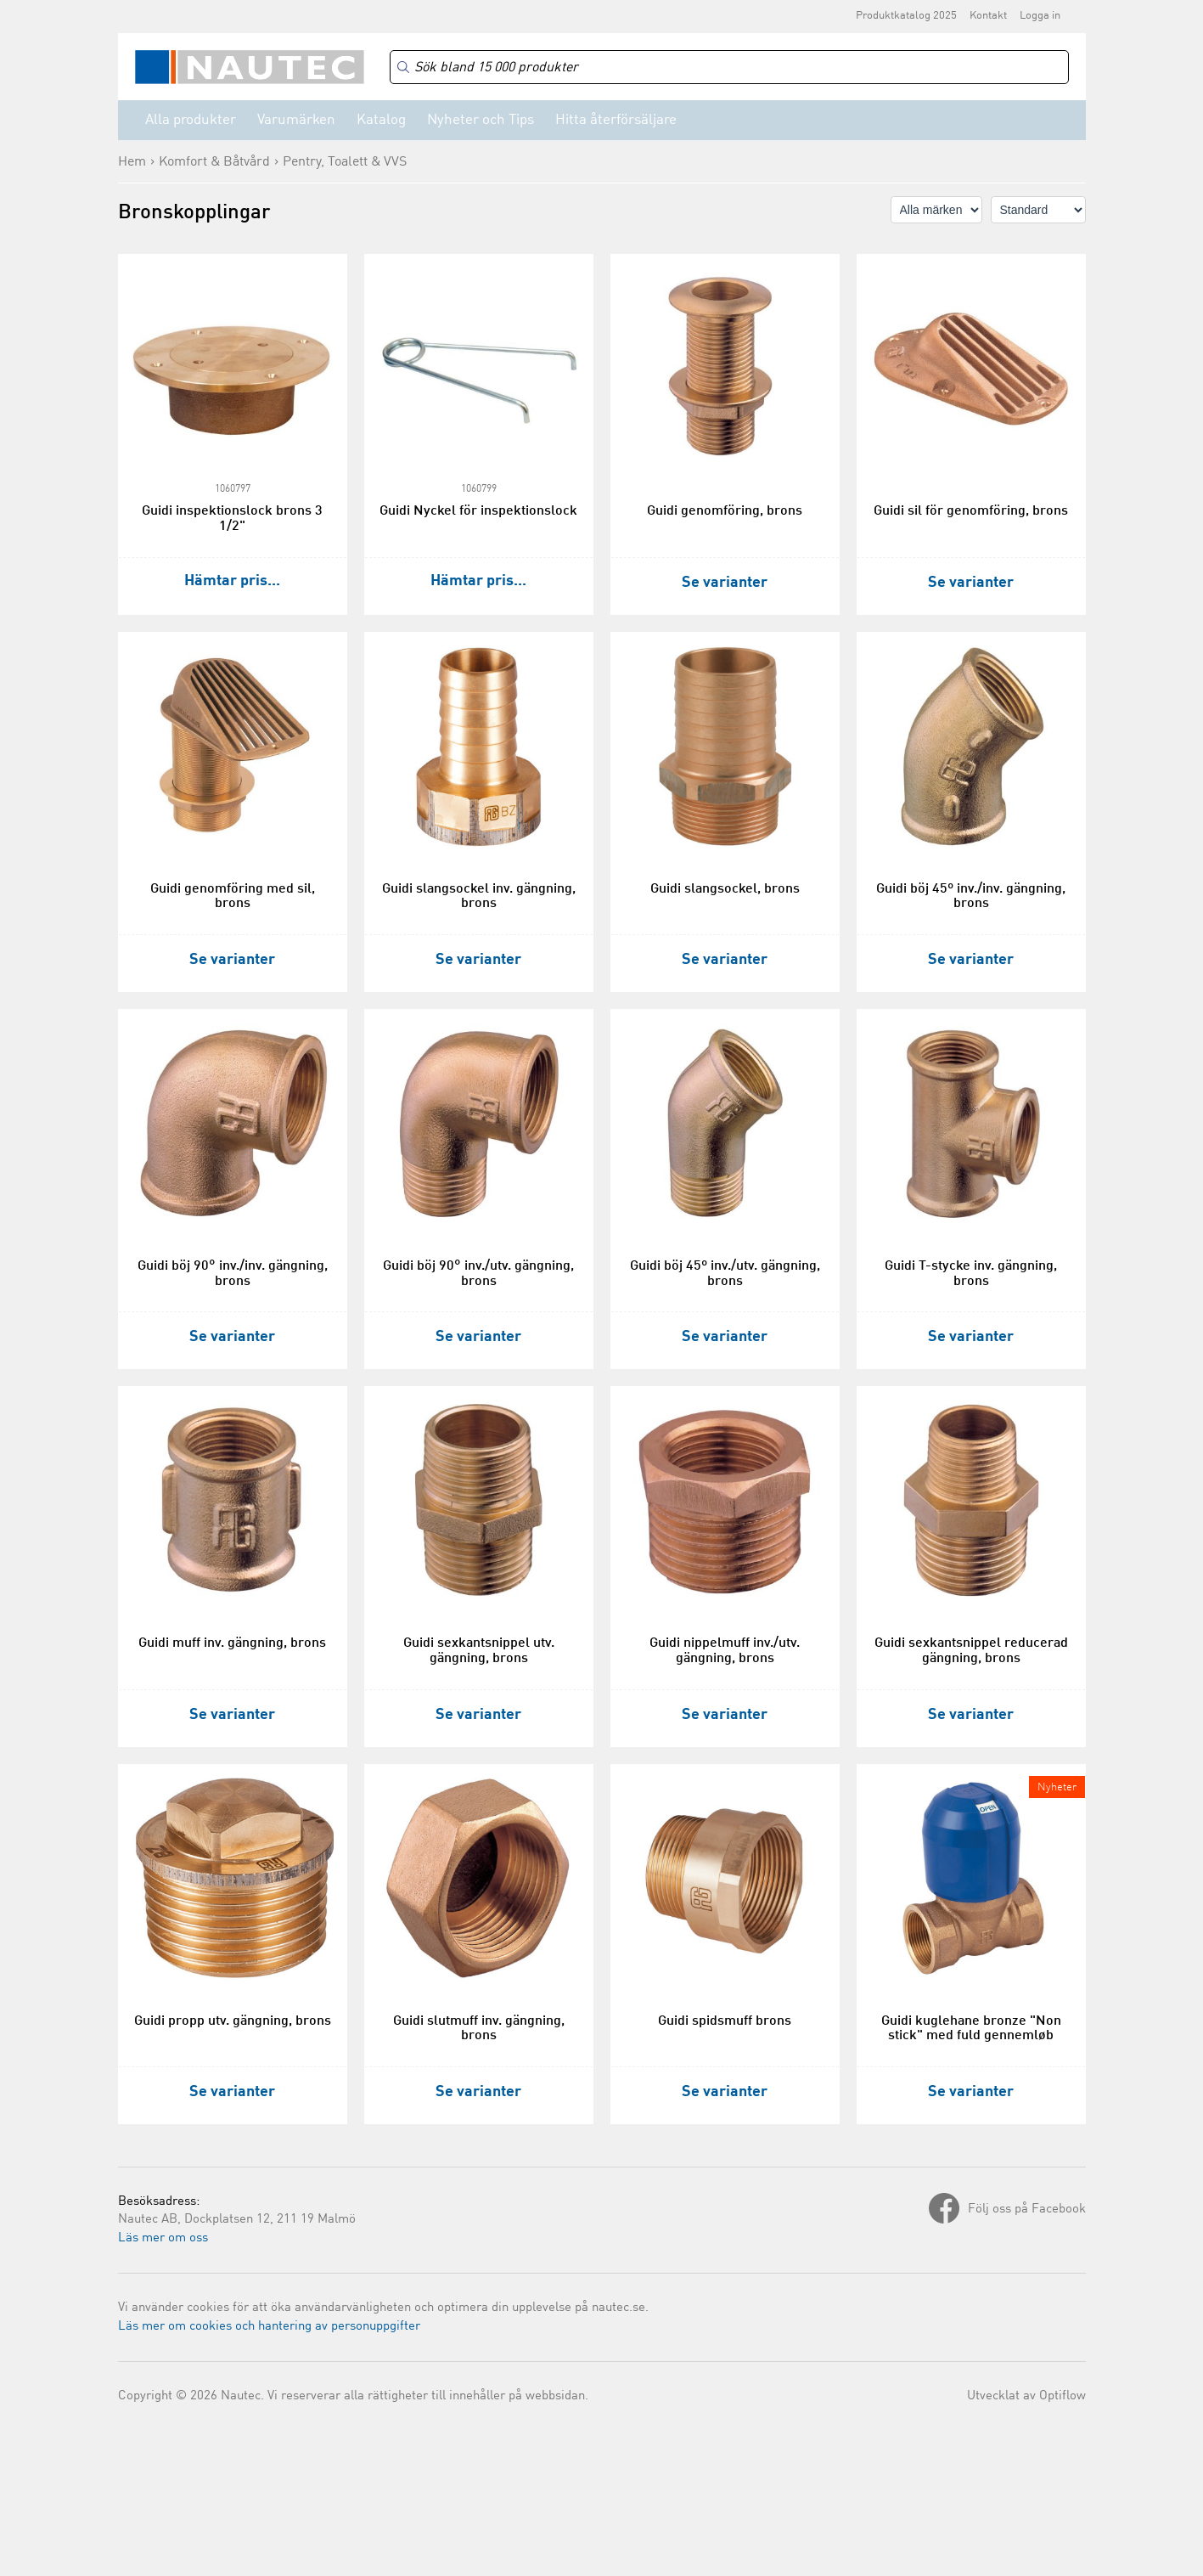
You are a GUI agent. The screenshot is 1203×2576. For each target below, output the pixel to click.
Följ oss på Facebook (1027, 2209)
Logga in (1040, 15)
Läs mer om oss (163, 2238)
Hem (132, 162)
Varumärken (296, 120)
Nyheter (1057, 1787)
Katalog (381, 120)
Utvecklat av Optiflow (1026, 2396)
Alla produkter (190, 120)
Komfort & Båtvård (214, 162)
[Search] (729, 67)
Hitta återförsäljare (616, 120)
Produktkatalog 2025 (906, 15)
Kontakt (988, 15)
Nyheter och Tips (480, 120)
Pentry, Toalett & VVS (345, 162)
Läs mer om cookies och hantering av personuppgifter (269, 2326)
